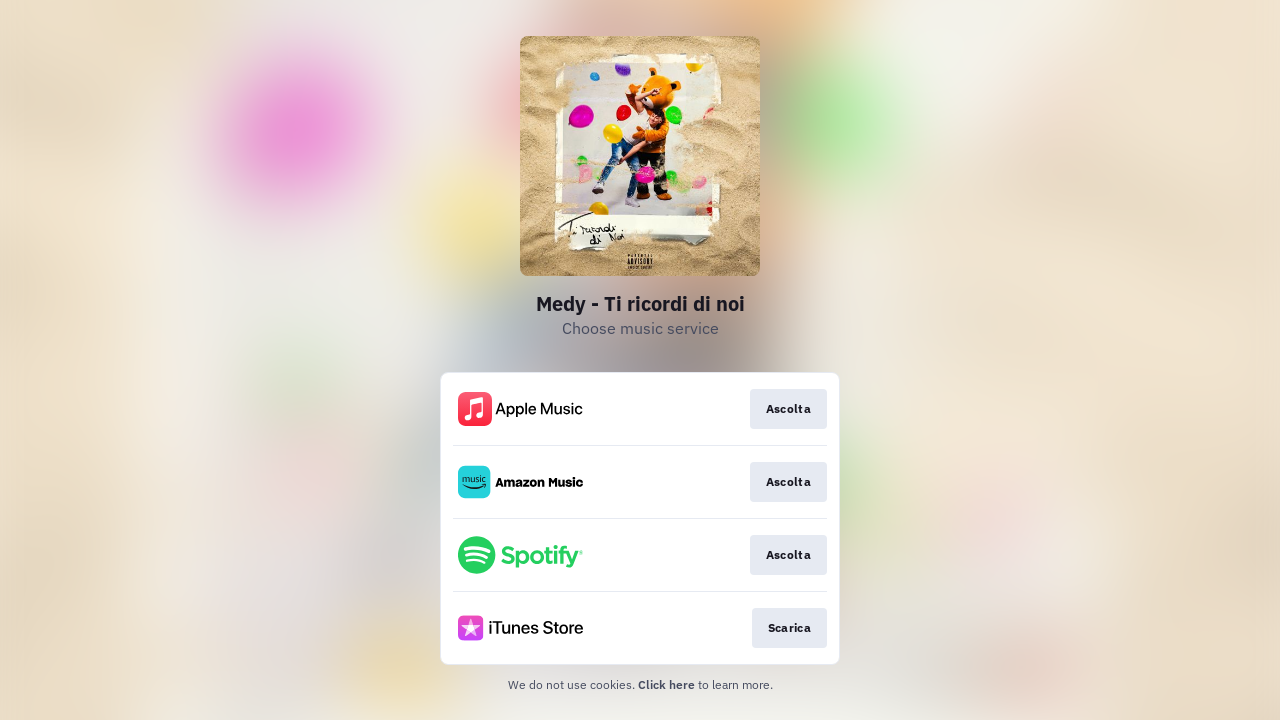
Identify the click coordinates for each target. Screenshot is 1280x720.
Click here (666, 684)
